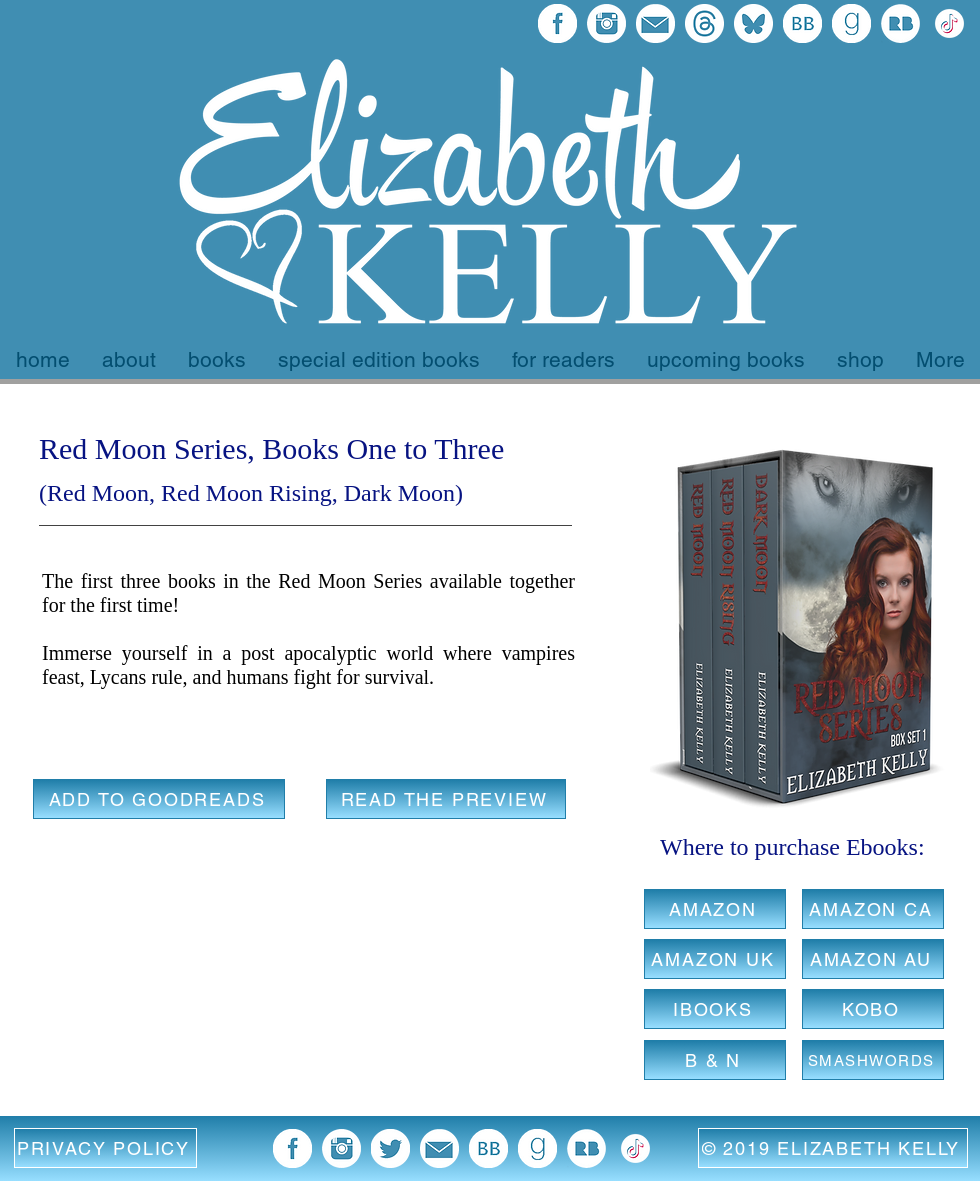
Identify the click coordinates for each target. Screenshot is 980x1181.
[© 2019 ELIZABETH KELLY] (833, 1148)
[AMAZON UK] (715, 959)
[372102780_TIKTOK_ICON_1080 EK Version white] (949, 23)
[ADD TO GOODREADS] (159, 799)
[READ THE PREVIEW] (446, 799)
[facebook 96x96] (557, 23)
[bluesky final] (753, 23)
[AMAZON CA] (873, 909)
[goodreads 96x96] (851, 23)
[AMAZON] (715, 909)
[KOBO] (873, 1009)
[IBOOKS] (715, 1009)
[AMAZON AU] (873, 959)
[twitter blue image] (390, 1148)
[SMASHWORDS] (873, 1060)
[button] (105, 1148)
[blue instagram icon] (606, 23)
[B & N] (715, 1060)
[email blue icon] (655, 23)
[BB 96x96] (802, 23)
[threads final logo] (704, 23)
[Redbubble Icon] (900, 23)
